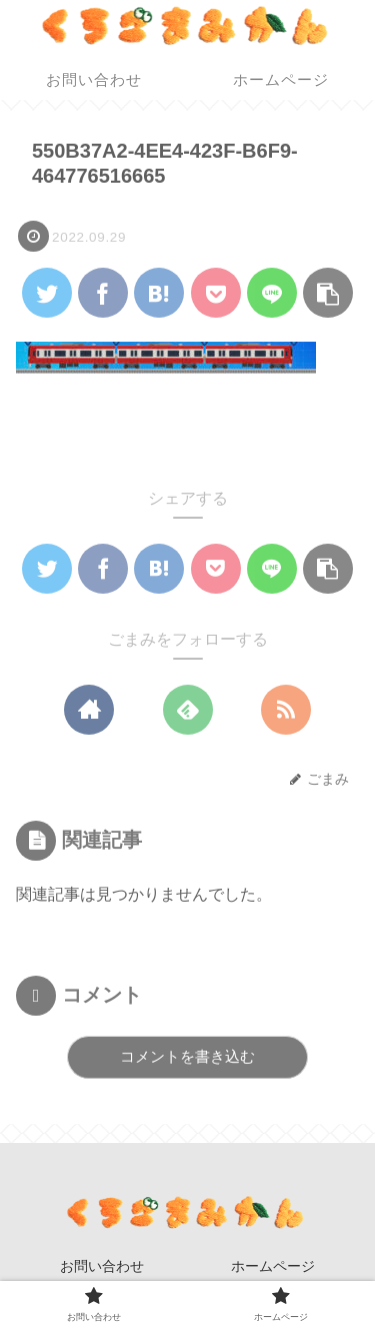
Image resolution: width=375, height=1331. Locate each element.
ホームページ (273, 1266)
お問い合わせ (102, 1266)
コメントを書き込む (187, 1056)
